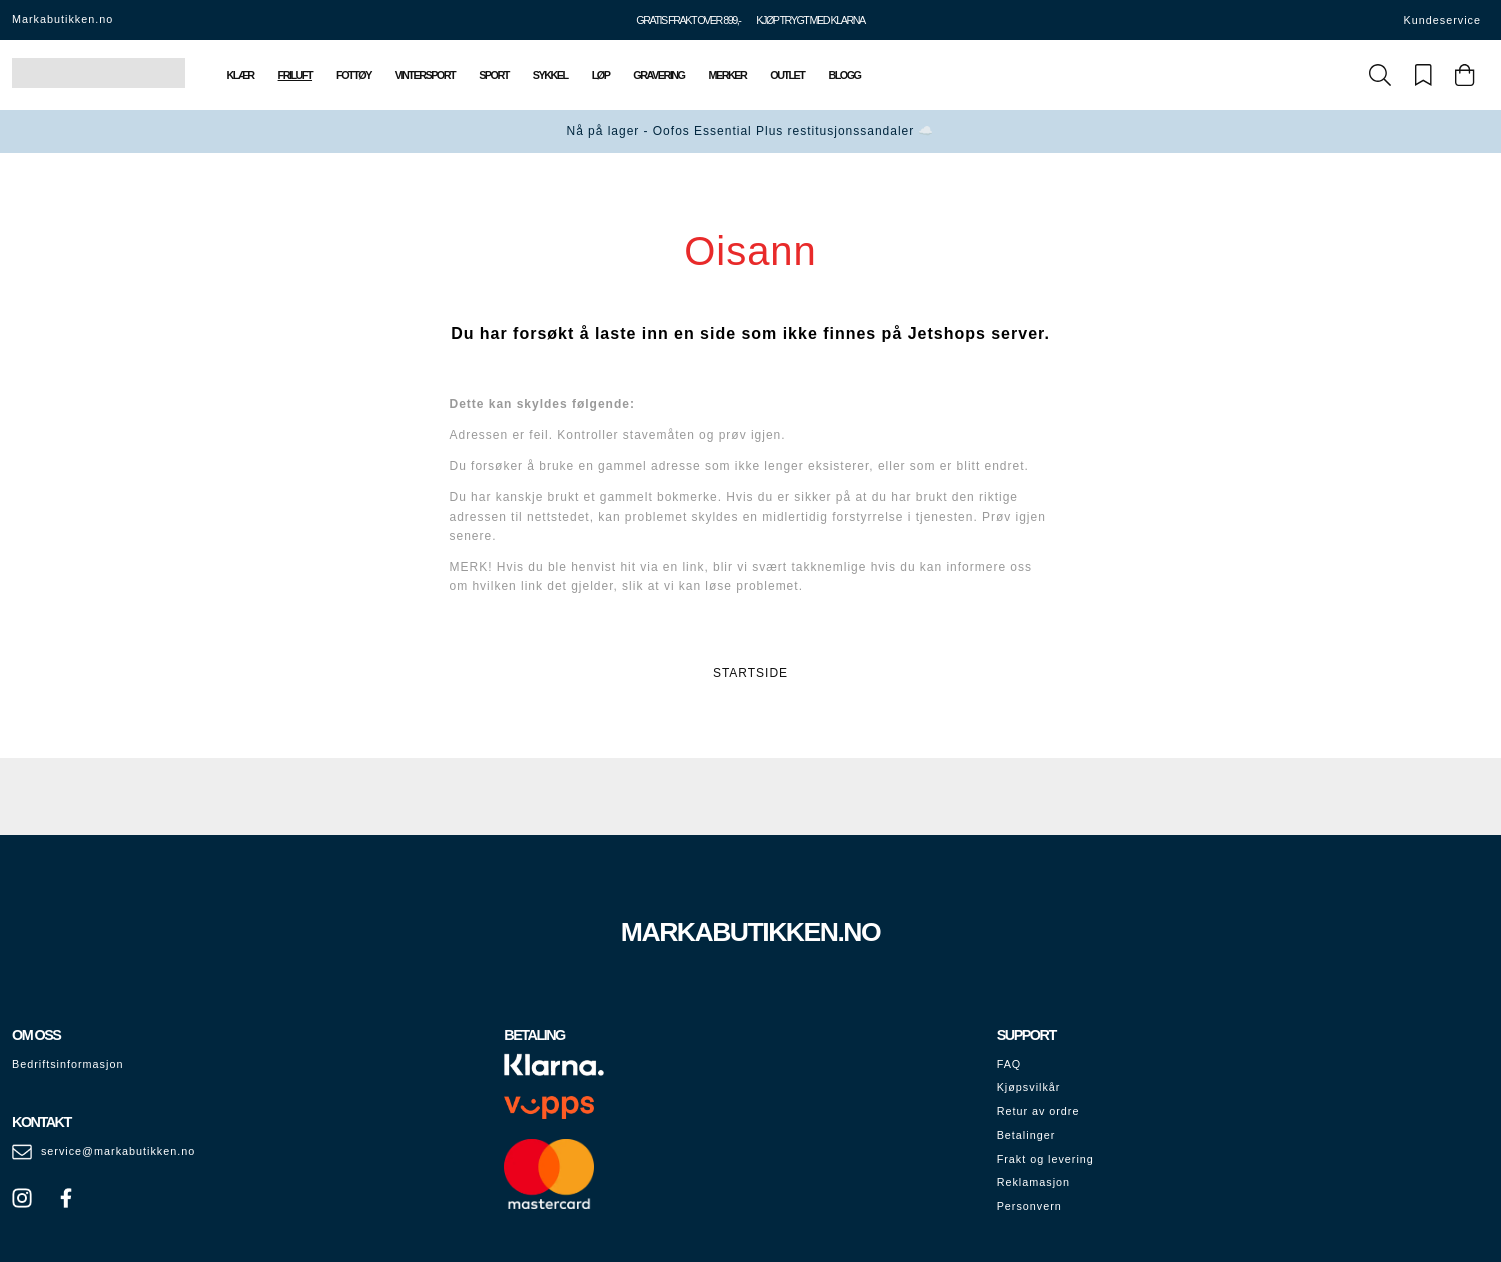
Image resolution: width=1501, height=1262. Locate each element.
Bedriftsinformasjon (67, 1064)
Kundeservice (1442, 20)
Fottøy (353, 75)
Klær (240, 75)
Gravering (658, 75)
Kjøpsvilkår (1029, 1087)
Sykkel (550, 75)
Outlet (787, 75)
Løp (601, 75)
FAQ (1009, 1064)
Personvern (1029, 1206)
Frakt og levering (1045, 1159)
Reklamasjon (1033, 1182)
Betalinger (1026, 1135)
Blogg (844, 75)
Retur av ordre (1038, 1111)
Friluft (295, 75)
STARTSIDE (750, 673)
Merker (727, 75)
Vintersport (425, 75)
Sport (494, 75)
